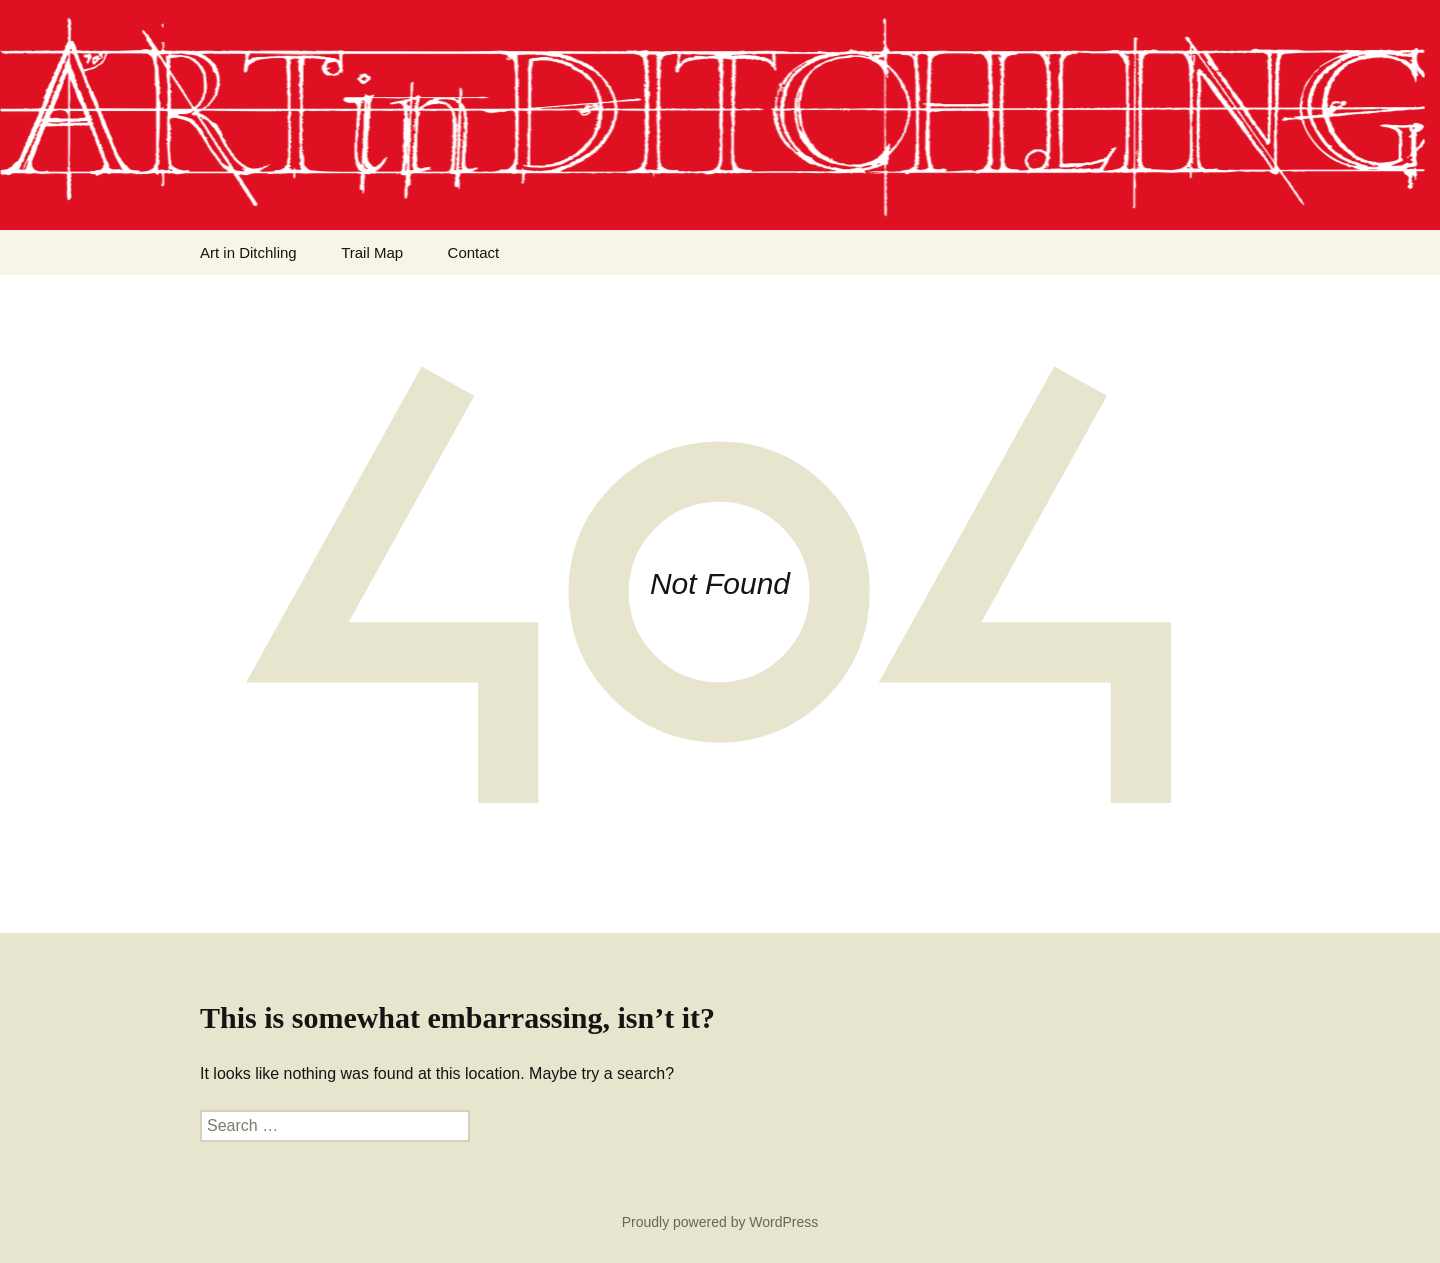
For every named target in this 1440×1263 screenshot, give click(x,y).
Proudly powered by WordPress (720, 1222)
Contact (474, 252)
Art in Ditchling (248, 252)
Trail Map (372, 252)
